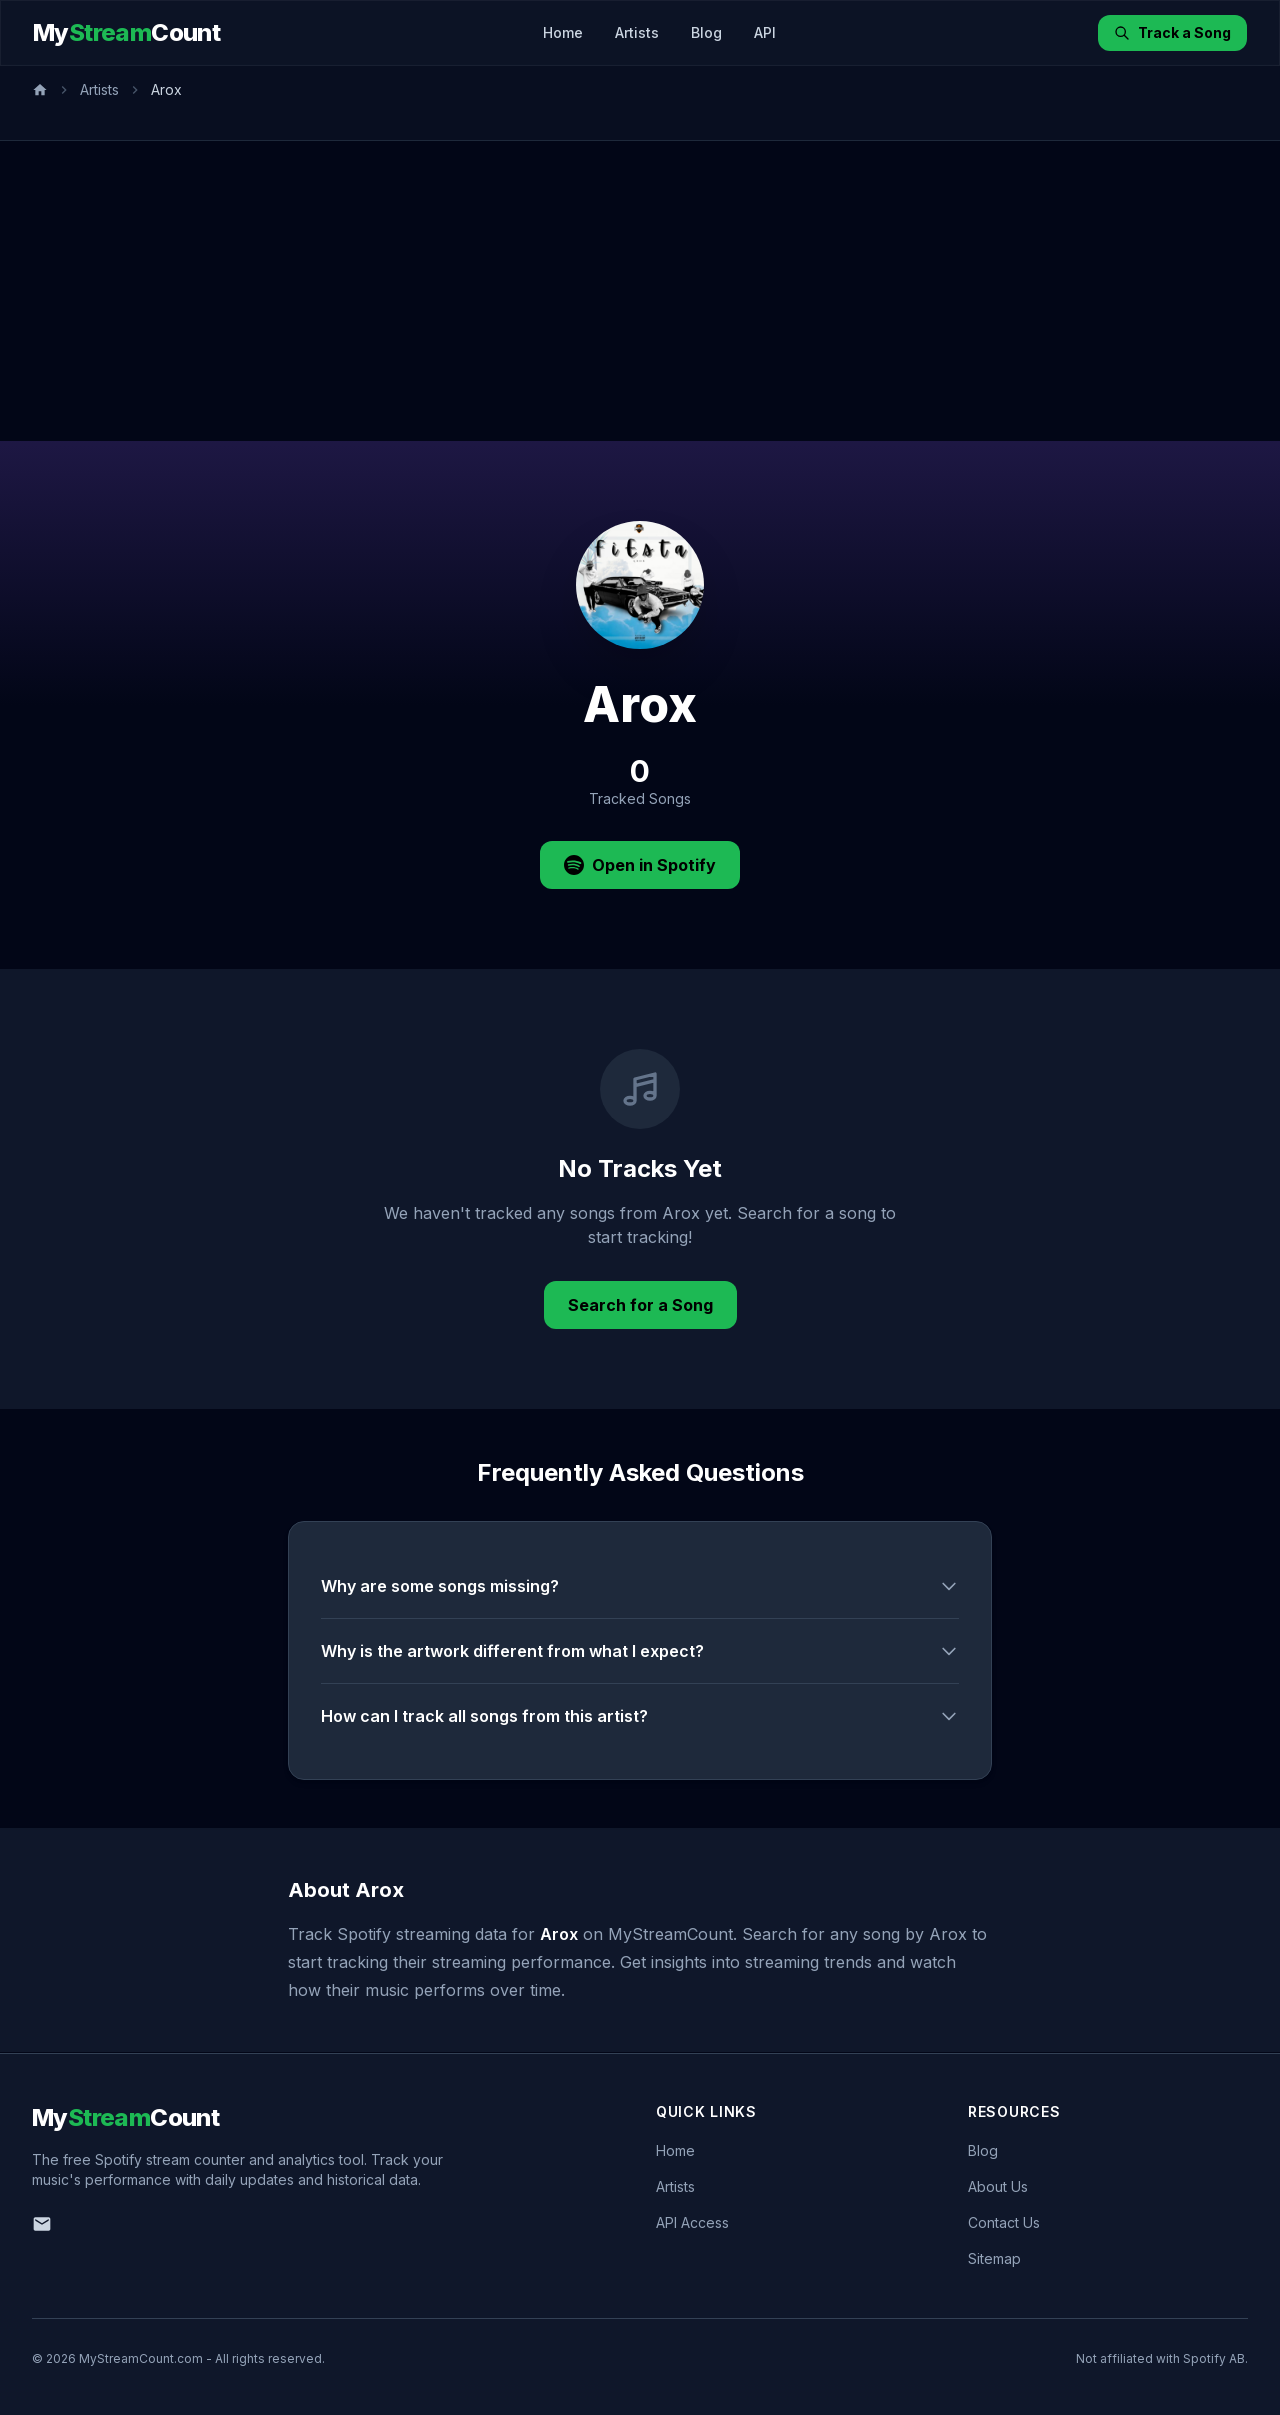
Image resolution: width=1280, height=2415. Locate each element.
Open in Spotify (640, 865)
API (765, 32)
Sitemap (994, 2258)
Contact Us (1004, 2222)
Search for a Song (640, 1305)
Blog (706, 32)
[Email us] (42, 2224)
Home (563, 32)
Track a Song (1172, 32)
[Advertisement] (640, 291)
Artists (637, 32)
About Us (998, 2186)
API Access (692, 2222)
